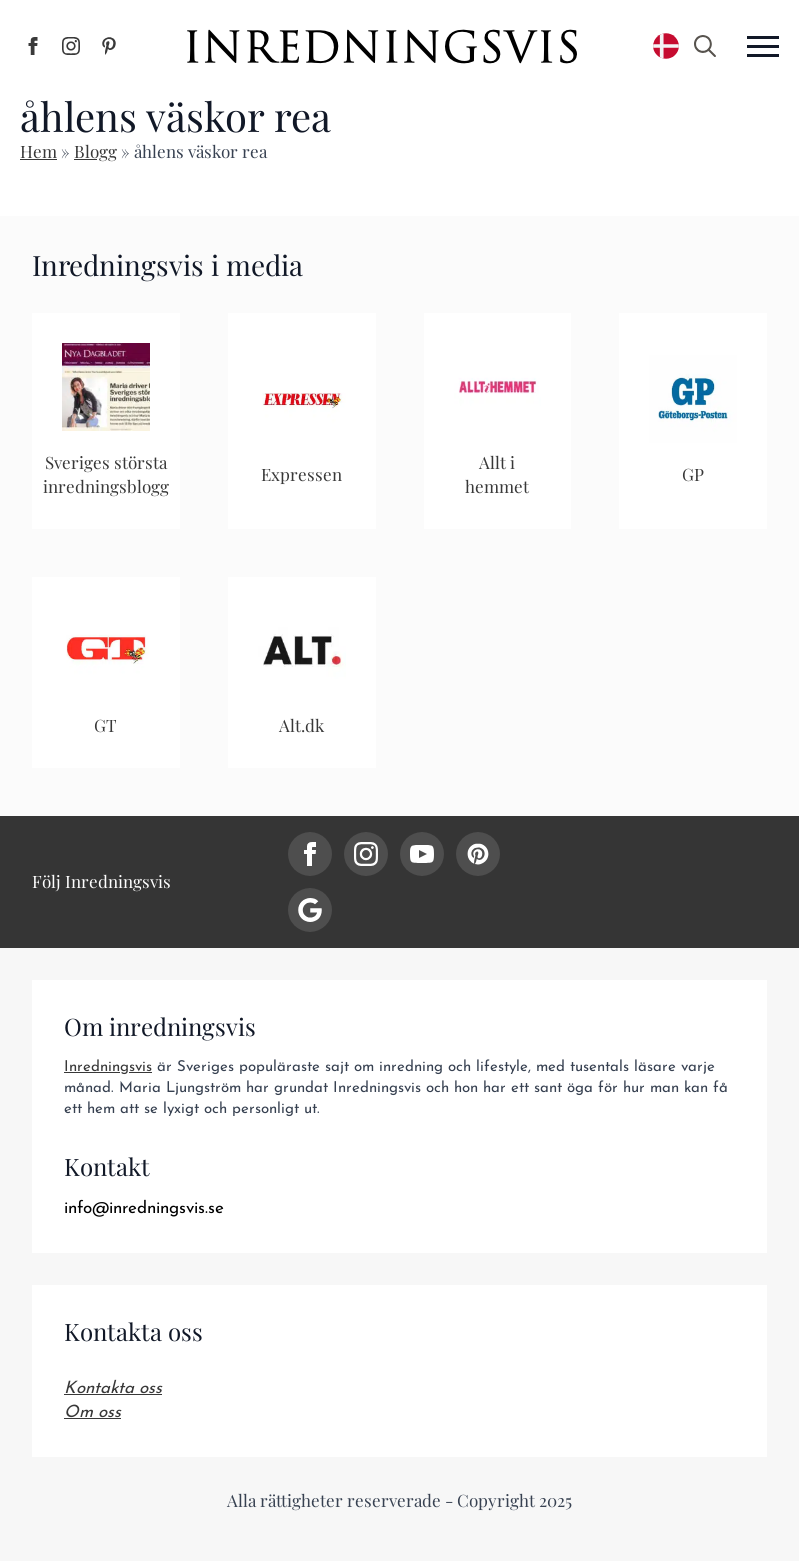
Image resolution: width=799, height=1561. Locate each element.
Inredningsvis (108, 1067)
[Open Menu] (763, 46)
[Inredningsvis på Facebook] (33, 46)
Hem (38, 151)
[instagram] (366, 854)
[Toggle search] (705, 46)
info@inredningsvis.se (144, 1208)
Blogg (95, 151)
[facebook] (310, 854)
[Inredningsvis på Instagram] (71, 46)
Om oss (92, 1412)
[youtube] (422, 854)
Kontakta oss (113, 1388)
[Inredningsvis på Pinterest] (109, 46)
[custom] (478, 854)
